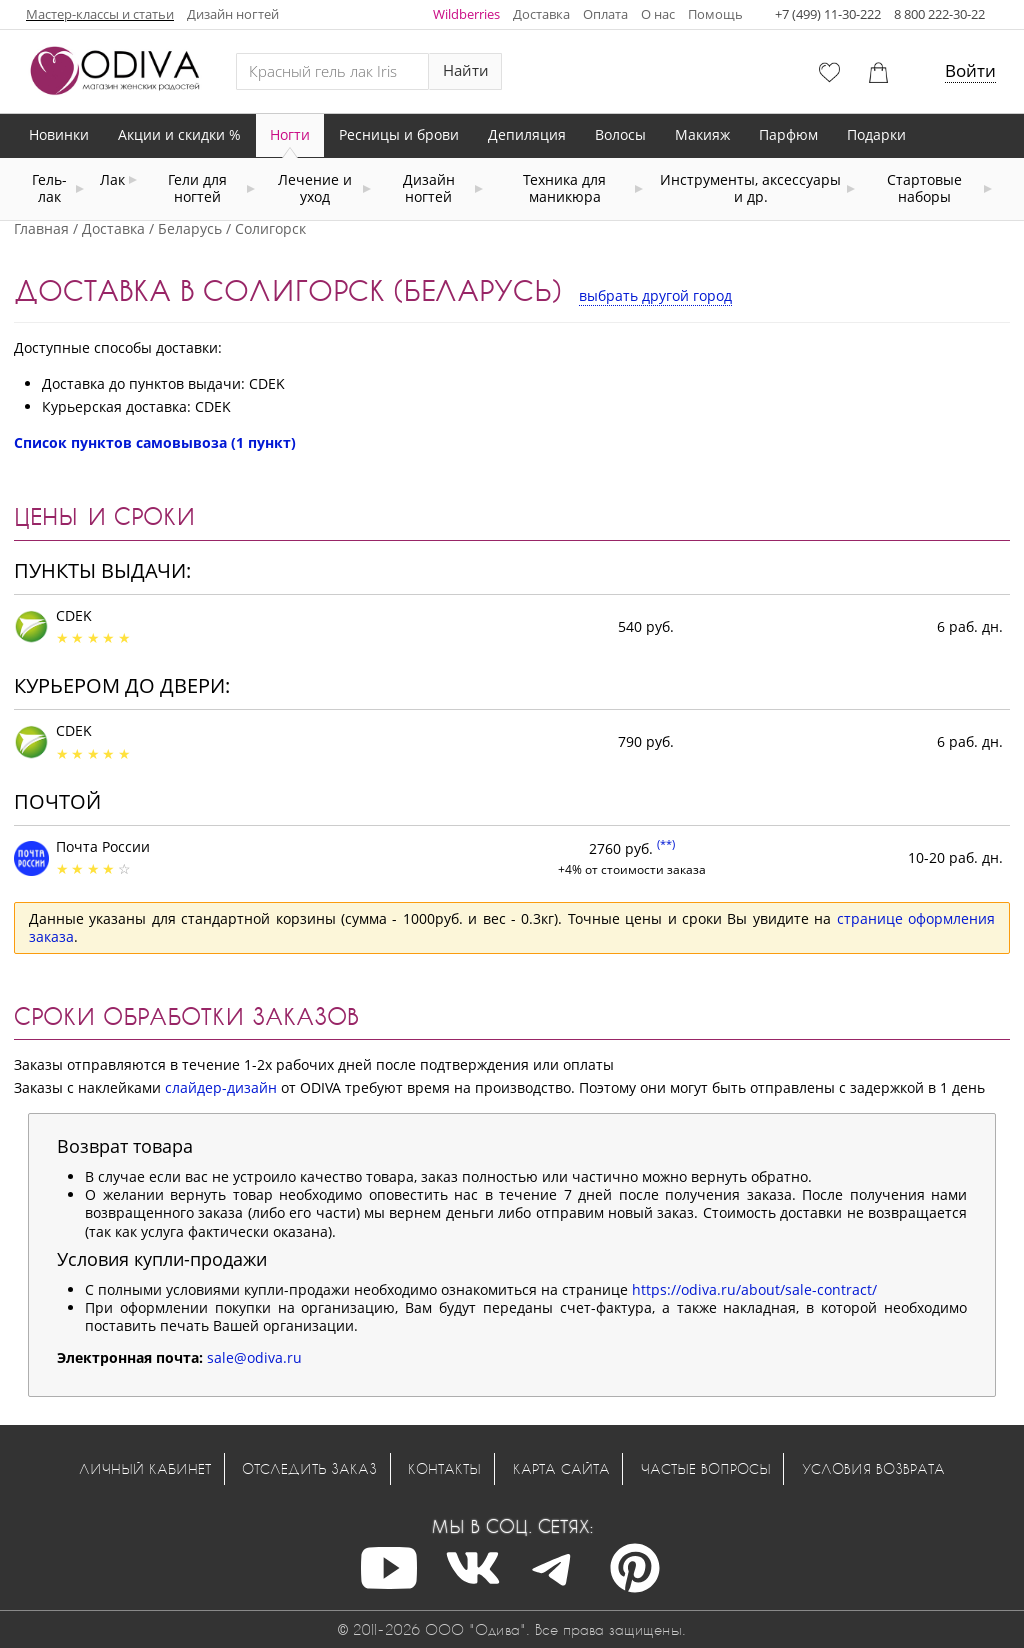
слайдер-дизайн (221, 1087)
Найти (466, 70)
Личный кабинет (145, 1468)
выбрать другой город (655, 295)
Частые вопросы (706, 1468)
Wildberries (466, 14)
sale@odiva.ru (254, 1357)
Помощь (715, 14)
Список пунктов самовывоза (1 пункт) (155, 442)
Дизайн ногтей (233, 14)
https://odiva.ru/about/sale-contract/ (754, 1289)
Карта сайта (561, 1468)
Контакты (444, 1468)
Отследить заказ (309, 1468)
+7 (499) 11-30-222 (828, 14)
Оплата (605, 14)
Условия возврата (873, 1468)
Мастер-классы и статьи (100, 14)
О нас (658, 14)
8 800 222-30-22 (939, 14)
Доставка (541, 14)
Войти (970, 70)
